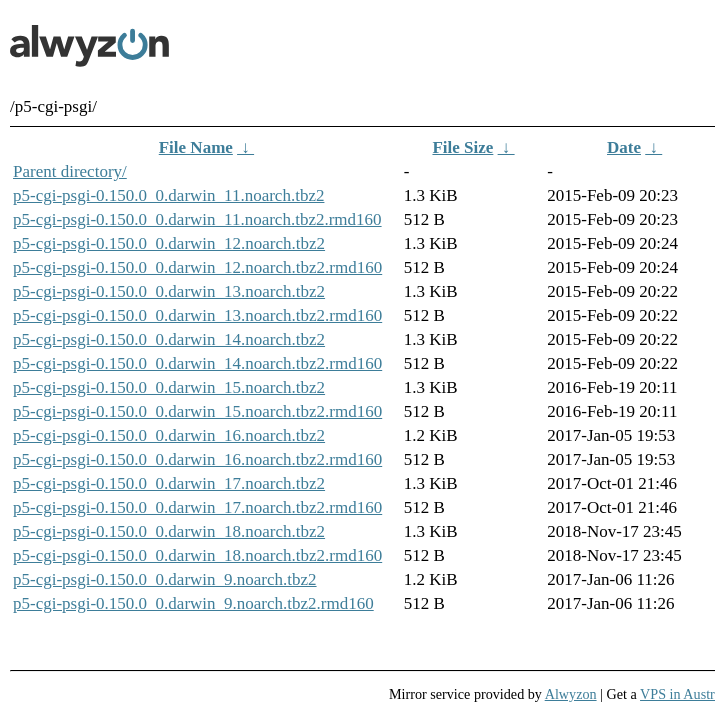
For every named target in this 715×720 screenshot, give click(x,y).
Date (624, 147)
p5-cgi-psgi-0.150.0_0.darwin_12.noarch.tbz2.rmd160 (197, 267)
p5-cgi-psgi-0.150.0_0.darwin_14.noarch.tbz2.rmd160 (197, 363)
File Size (462, 147)
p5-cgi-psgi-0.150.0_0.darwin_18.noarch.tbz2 (169, 531)
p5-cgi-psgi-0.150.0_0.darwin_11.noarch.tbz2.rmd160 (197, 219)
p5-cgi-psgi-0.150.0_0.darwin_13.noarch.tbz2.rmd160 (197, 315)
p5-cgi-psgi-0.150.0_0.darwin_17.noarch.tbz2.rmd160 (197, 507)
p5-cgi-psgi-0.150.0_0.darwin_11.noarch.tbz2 (168, 195)
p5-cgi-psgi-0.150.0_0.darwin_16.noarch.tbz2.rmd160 (197, 459)
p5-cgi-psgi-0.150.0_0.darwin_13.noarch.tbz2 (169, 291)
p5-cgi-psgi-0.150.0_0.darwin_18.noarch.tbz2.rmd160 (197, 555)
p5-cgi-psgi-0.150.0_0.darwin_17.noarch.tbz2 (169, 483)
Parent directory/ (70, 171)
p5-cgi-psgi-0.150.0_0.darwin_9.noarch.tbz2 (165, 579)
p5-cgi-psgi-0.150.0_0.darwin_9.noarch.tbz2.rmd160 (193, 603)
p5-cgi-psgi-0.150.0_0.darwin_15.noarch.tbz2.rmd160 (197, 411)
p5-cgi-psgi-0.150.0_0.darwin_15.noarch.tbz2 (169, 387)
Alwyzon (571, 694)
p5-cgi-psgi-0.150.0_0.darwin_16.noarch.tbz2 (169, 435)
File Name (196, 147)
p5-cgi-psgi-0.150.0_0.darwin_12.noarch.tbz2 (169, 243)
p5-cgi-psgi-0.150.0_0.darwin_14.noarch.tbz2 (169, 339)
